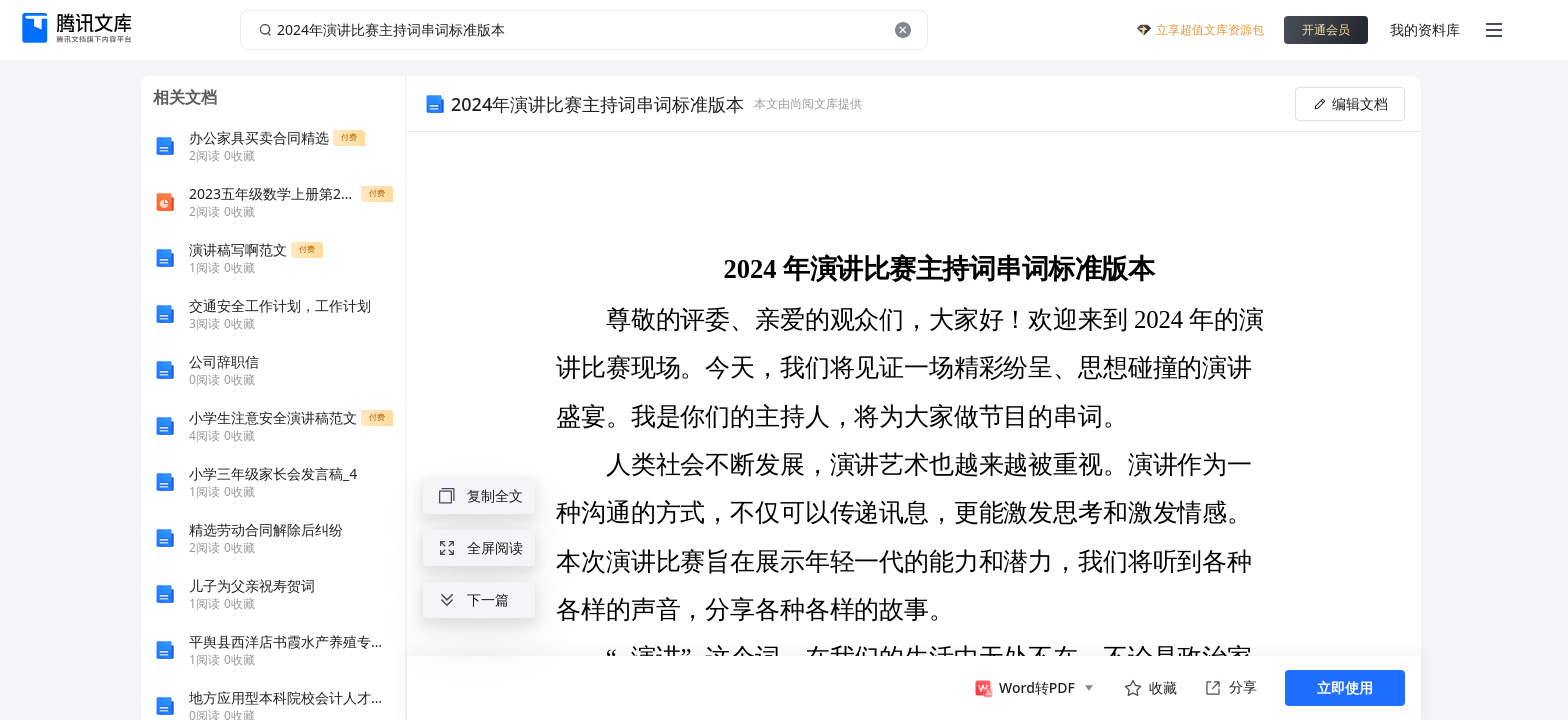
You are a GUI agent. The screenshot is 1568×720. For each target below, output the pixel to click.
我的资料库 (1425, 29)
